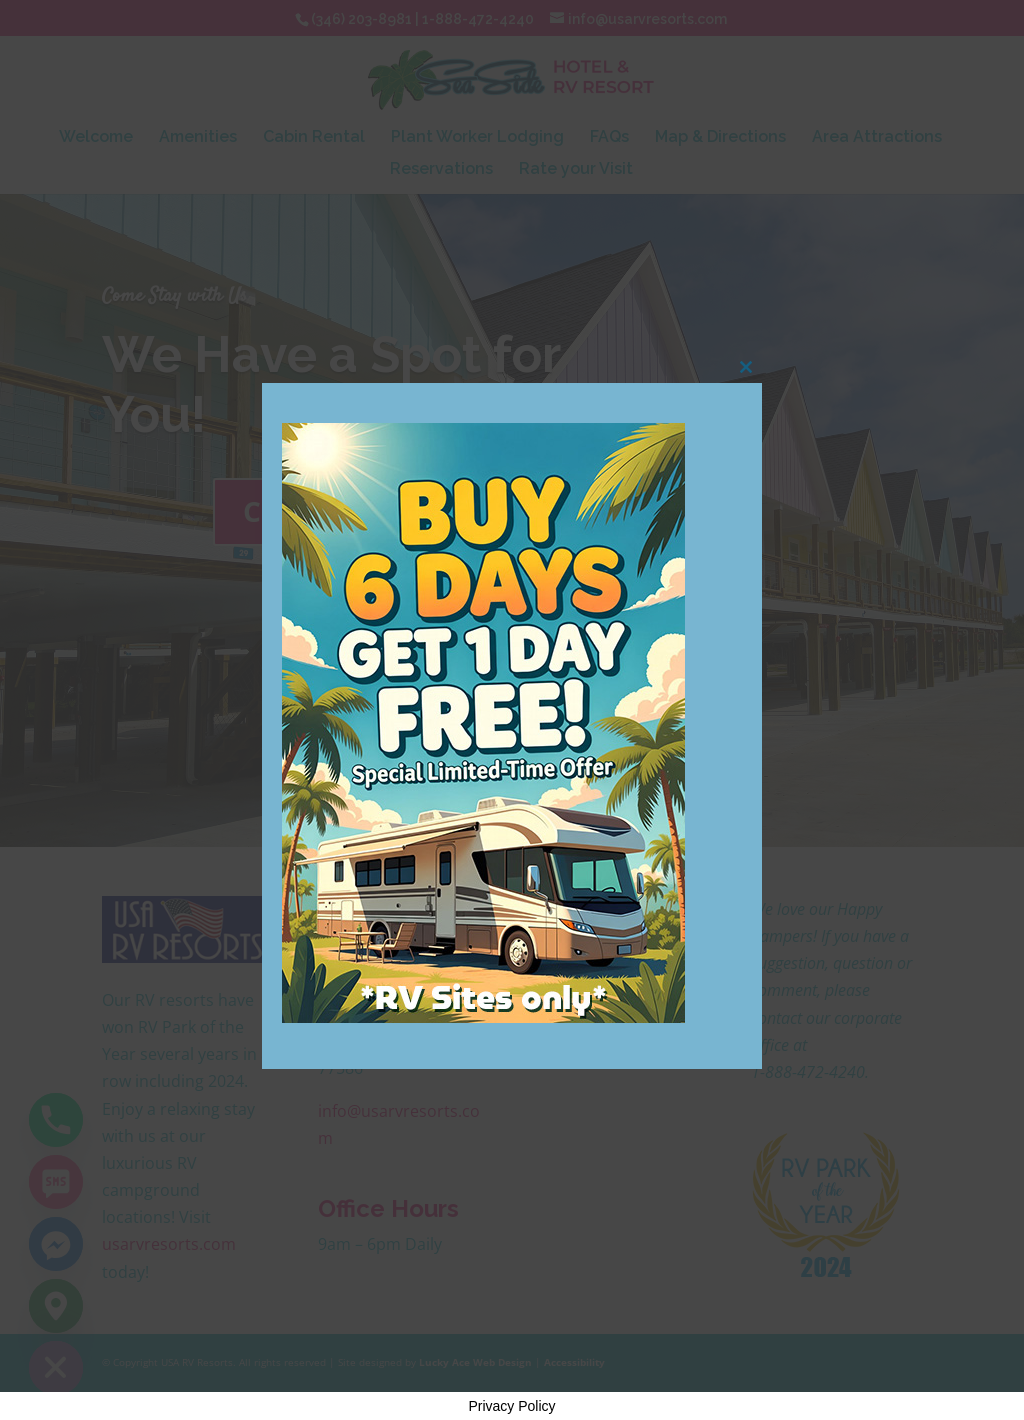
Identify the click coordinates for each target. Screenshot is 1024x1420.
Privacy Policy (511, 1406)
